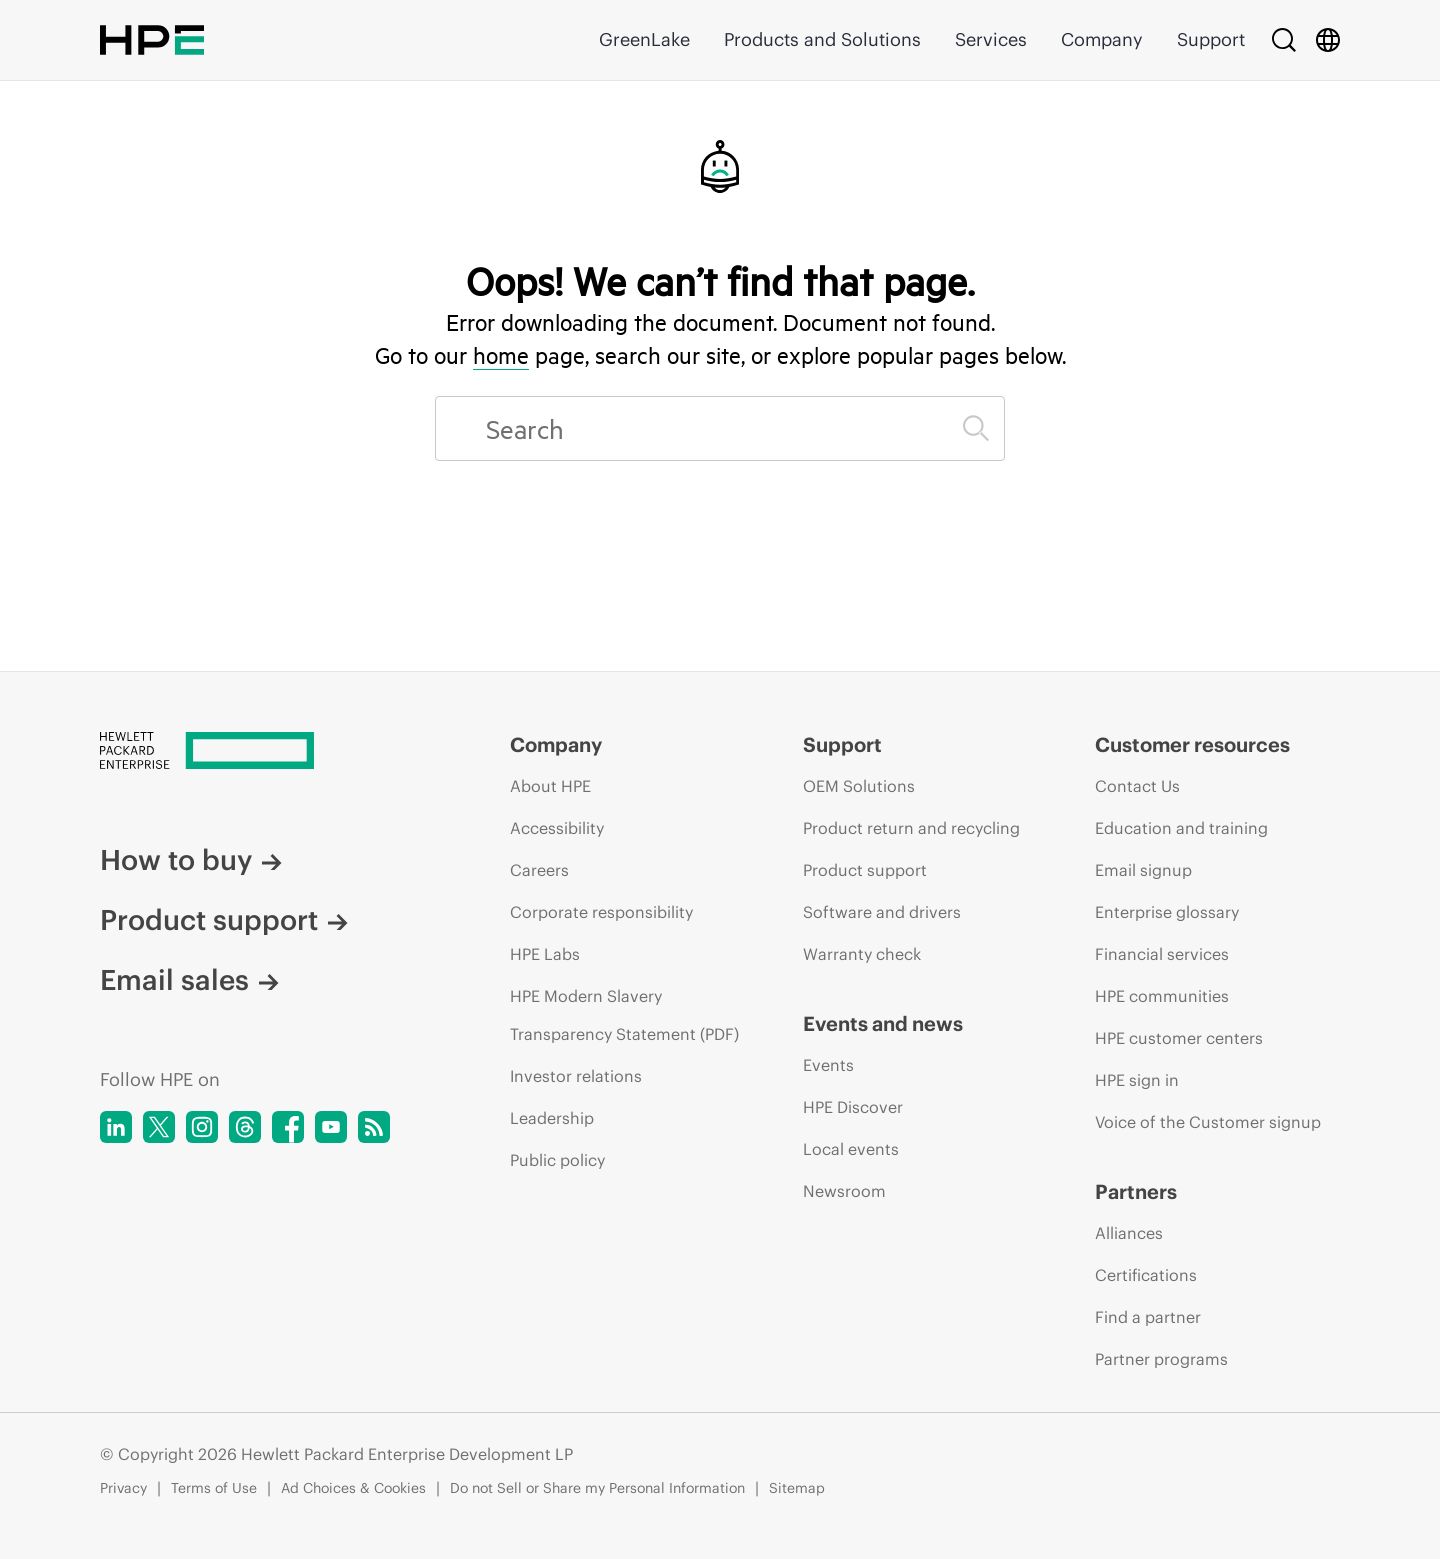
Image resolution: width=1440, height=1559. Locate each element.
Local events (851, 1149)
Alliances (1129, 1233)
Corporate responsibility (601, 912)
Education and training (1181, 828)
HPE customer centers (1179, 1038)
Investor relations (576, 1076)
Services (991, 39)
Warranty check (862, 954)
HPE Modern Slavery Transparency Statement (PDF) (624, 1015)
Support (1211, 39)
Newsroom (844, 1191)
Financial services (1162, 954)
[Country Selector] (1328, 40)
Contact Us (1137, 786)
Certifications (1146, 1275)
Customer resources (1192, 744)
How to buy (191, 860)
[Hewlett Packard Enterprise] (267, 752)
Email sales (189, 980)
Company (1102, 39)
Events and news (883, 1023)
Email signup (1143, 870)
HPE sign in (1137, 1080)
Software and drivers (882, 912)
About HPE (550, 786)
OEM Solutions (859, 786)
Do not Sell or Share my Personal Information (597, 1488)
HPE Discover (853, 1107)
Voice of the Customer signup (1208, 1122)
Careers (539, 870)
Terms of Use (214, 1488)
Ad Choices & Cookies (353, 1488)
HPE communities (1162, 996)
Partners (1136, 1191)
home (501, 355)
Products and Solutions (822, 39)
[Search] (1284, 40)
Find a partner (1148, 1317)
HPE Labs (545, 954)
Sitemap (797, 1488)
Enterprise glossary (1167, 912)
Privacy (123, 1488)
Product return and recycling (911, 828)
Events (828, 1065)
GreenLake (644, 39)
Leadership (552, 1118)
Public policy (557, 1160)
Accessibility (557, 828)
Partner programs (1161, 1359)
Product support (224, 920)
